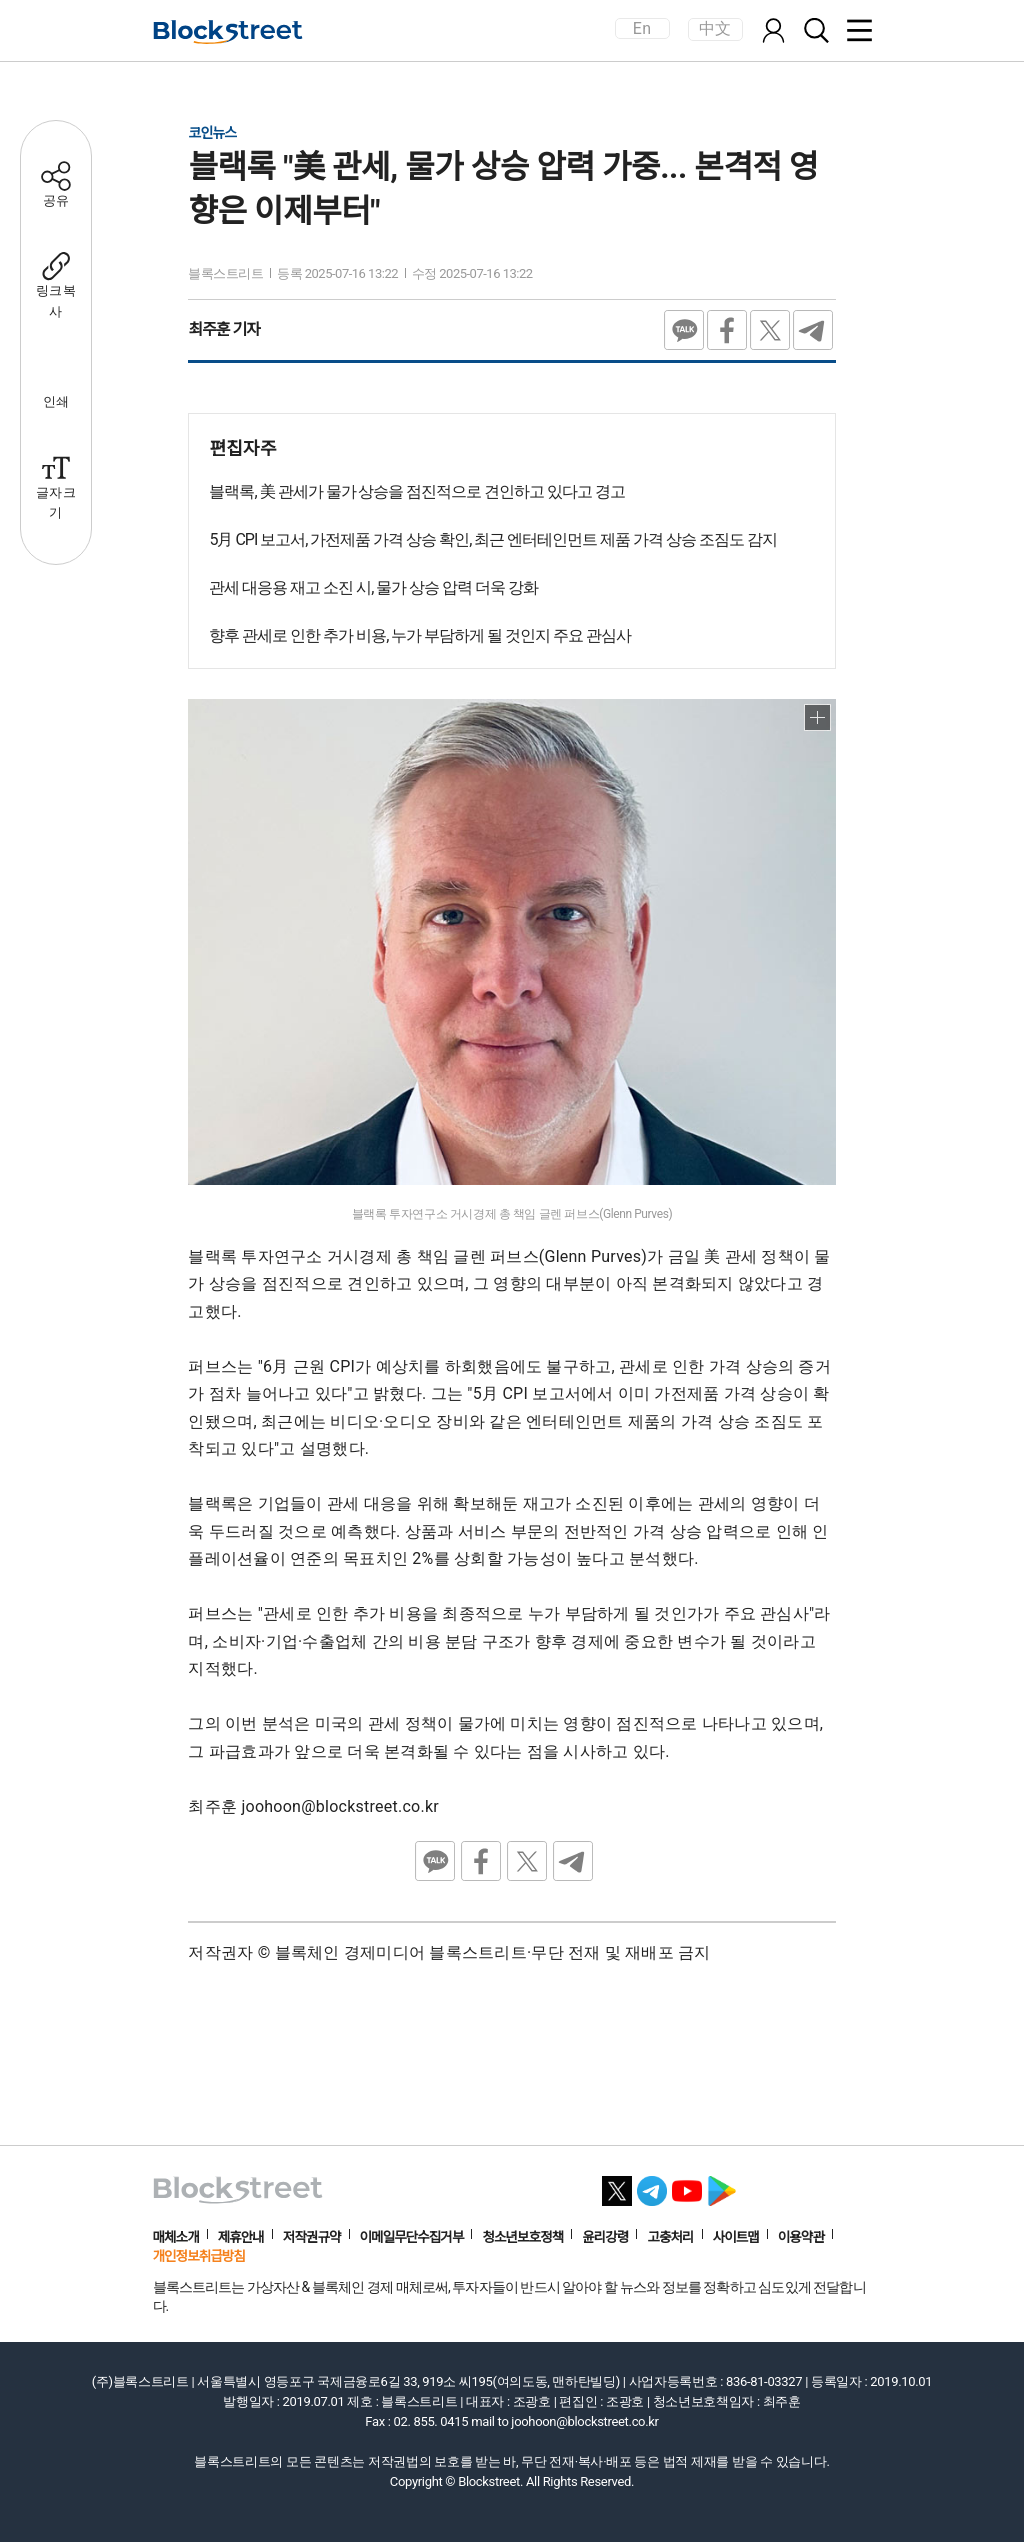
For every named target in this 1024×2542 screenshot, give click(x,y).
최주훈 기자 (223, 329)
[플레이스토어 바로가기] (722, 2185)
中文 (715, 28)
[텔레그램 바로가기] (652, 2185)
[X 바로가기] (617, 2185)
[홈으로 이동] (228, 32)
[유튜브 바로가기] (687, 2185)
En (642, 28)
